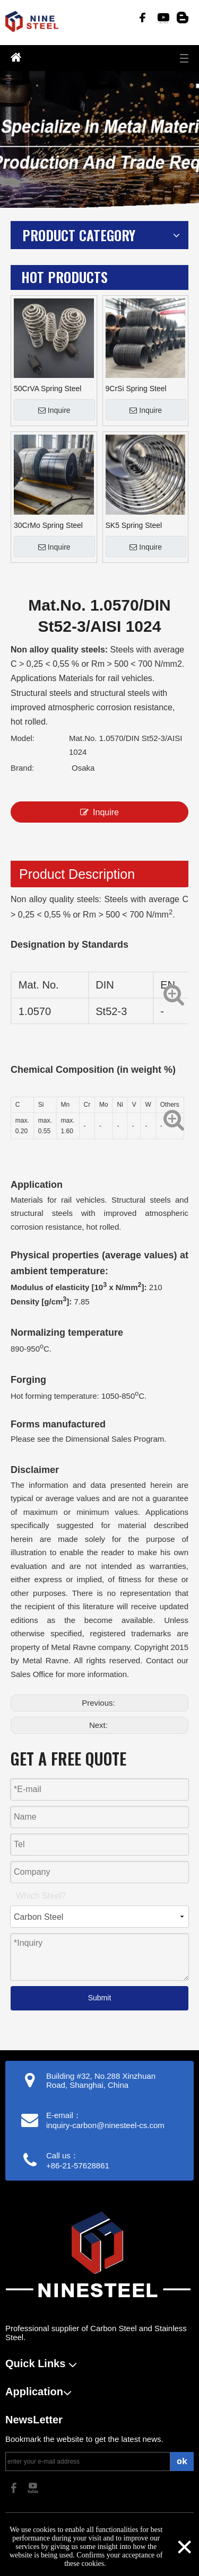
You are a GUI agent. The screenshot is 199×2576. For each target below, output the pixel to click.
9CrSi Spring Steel (136, 388)
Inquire (54, 410)
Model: (22, 738)
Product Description (77, 874)
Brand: (22, 767)
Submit (99, 1997)
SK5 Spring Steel (134, 525)
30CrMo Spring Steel (48, 525)
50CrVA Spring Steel (47, 388)
